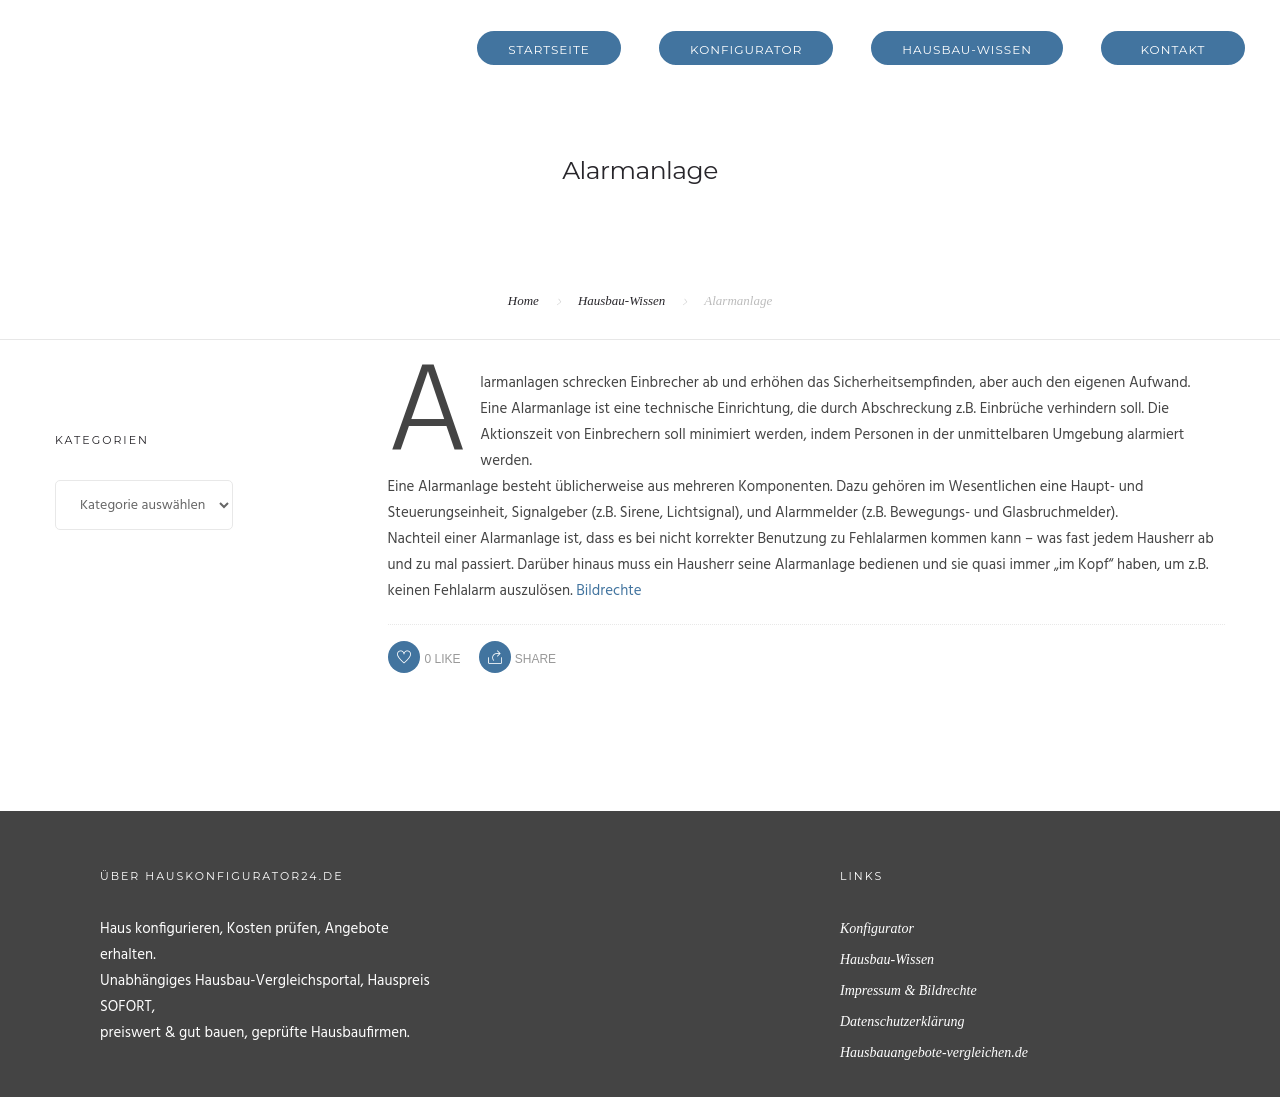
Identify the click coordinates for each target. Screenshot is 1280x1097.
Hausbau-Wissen (967, 49)
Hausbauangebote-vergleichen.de (934, 1052)
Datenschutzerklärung (902, 1021)
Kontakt (1173, 49)
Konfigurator (746, 49)
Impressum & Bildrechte (908, 990)
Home (523, 300)
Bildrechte (608, 591)
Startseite (549, 49)
